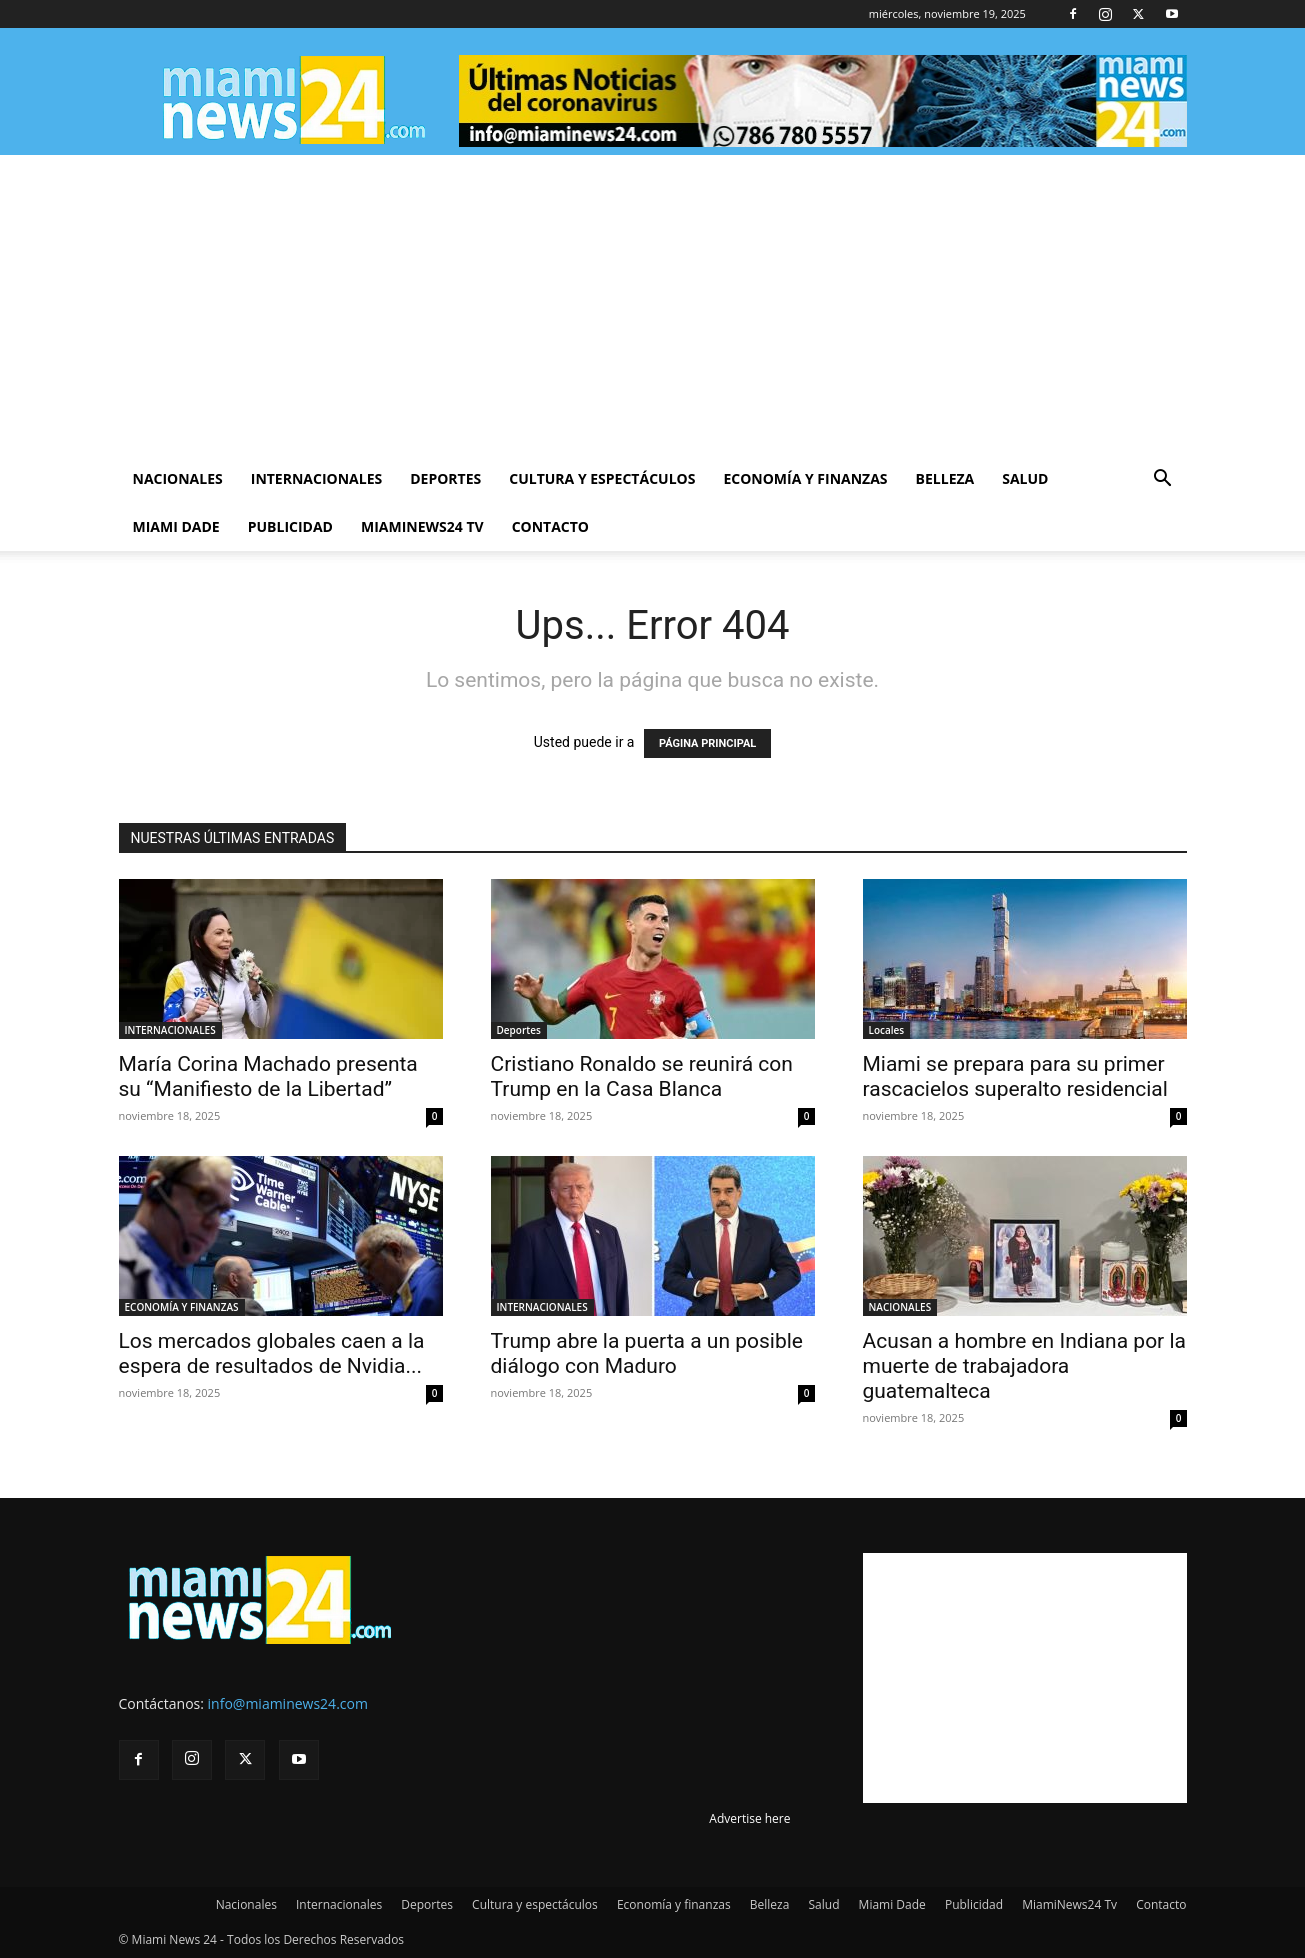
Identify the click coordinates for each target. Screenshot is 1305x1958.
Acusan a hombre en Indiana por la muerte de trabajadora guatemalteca (1024, 1366)
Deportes (445, 478)
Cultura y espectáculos (602, 478)
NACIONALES (900, 1307)
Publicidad (290, 526)
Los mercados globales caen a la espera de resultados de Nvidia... (272, 1353)
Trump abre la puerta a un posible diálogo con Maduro (647, 1353)
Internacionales (316, 478)
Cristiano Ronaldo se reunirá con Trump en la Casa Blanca (642, 1076)
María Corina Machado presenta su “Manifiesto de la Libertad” (268, 1076)
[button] (1163, 480)
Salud (1025, 478)
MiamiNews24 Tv (422, 526)
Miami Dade (176, 526)
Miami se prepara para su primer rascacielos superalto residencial (1015, 1076)
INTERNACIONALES (170, 1030)
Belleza (945, 478)
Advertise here (749, 1818)
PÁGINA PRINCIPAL (707, 743)
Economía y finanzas (805, 478)
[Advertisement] (653, 305)
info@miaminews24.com (288, 1703)
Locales (887, 1030)
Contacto (550, 526)
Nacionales (178, 478)
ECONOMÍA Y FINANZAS (182, 1307)
